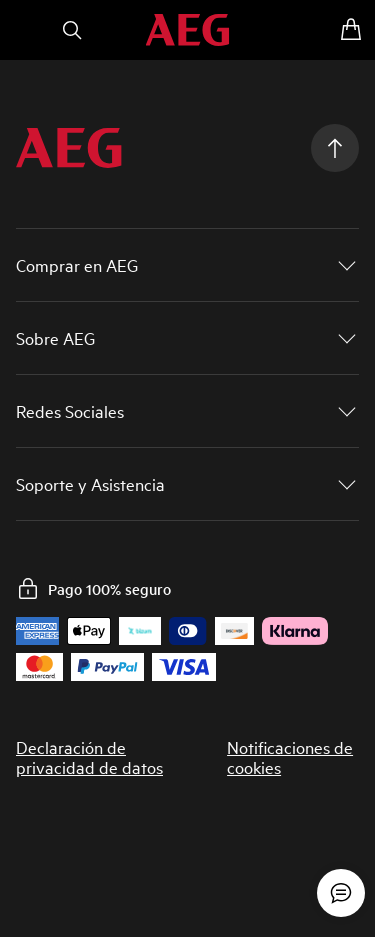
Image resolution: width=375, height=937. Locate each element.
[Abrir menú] (24, 30)
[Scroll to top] (335, 148)
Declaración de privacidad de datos (89, 757)
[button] (187, 265)
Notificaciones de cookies (290, 757)
